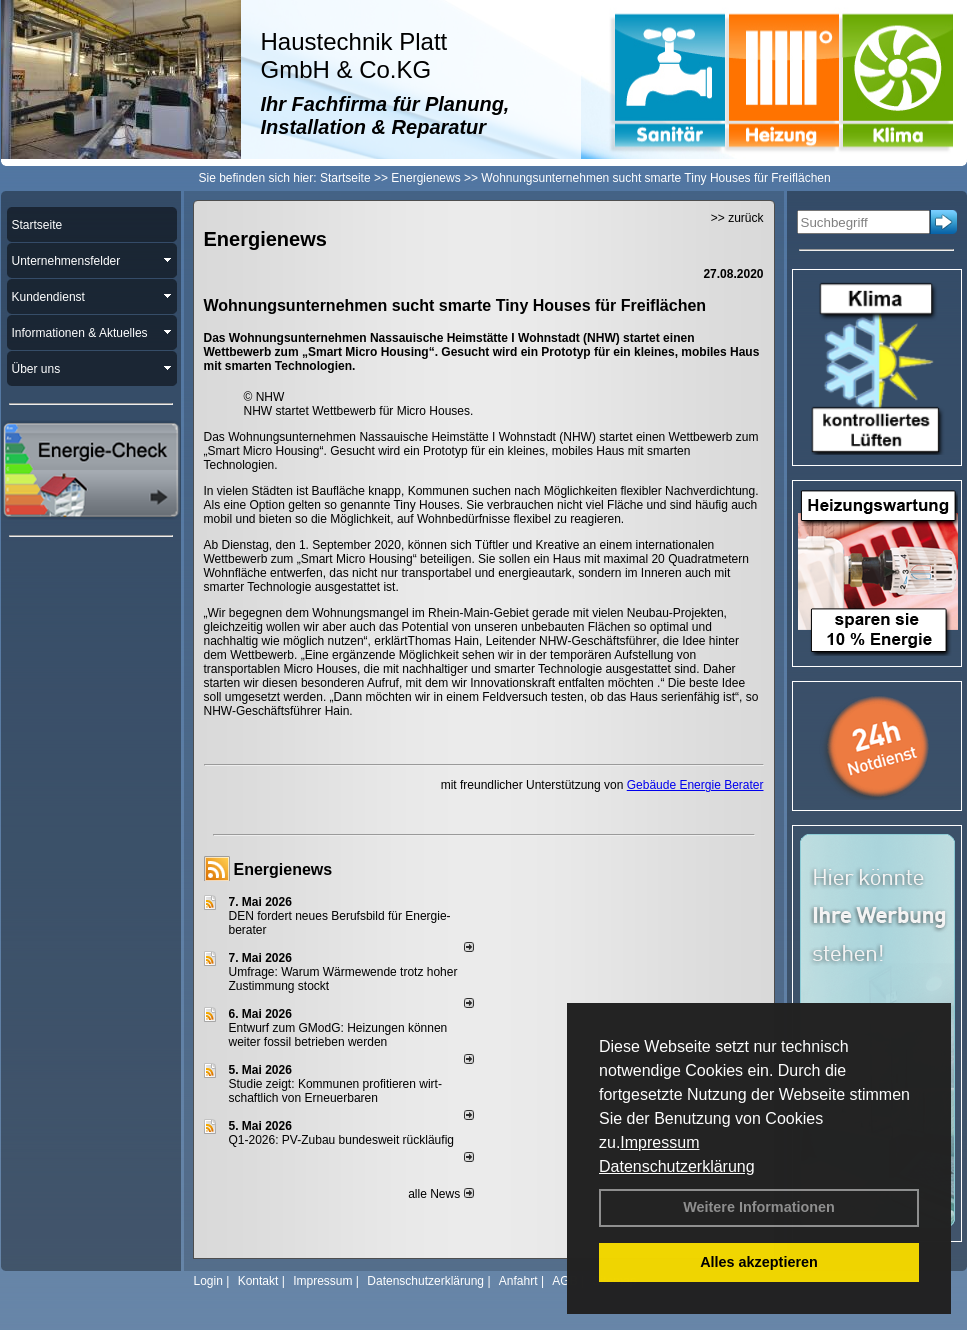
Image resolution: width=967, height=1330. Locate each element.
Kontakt (258, 1281)
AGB (564, 1281)
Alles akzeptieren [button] (759, 1262)
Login (208, 1281)
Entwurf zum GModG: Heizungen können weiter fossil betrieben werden (338, 1035)
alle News (440, 1194)
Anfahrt (518, 1281)
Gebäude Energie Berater (695, 785)
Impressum (659, 1142)
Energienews (283, 869)
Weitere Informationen (759, 1207)
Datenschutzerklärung (677, 1166)
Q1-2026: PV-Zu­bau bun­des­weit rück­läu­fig (341, 1140)
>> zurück (737, 218)
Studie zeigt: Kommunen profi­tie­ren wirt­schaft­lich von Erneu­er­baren (335, 1091)
